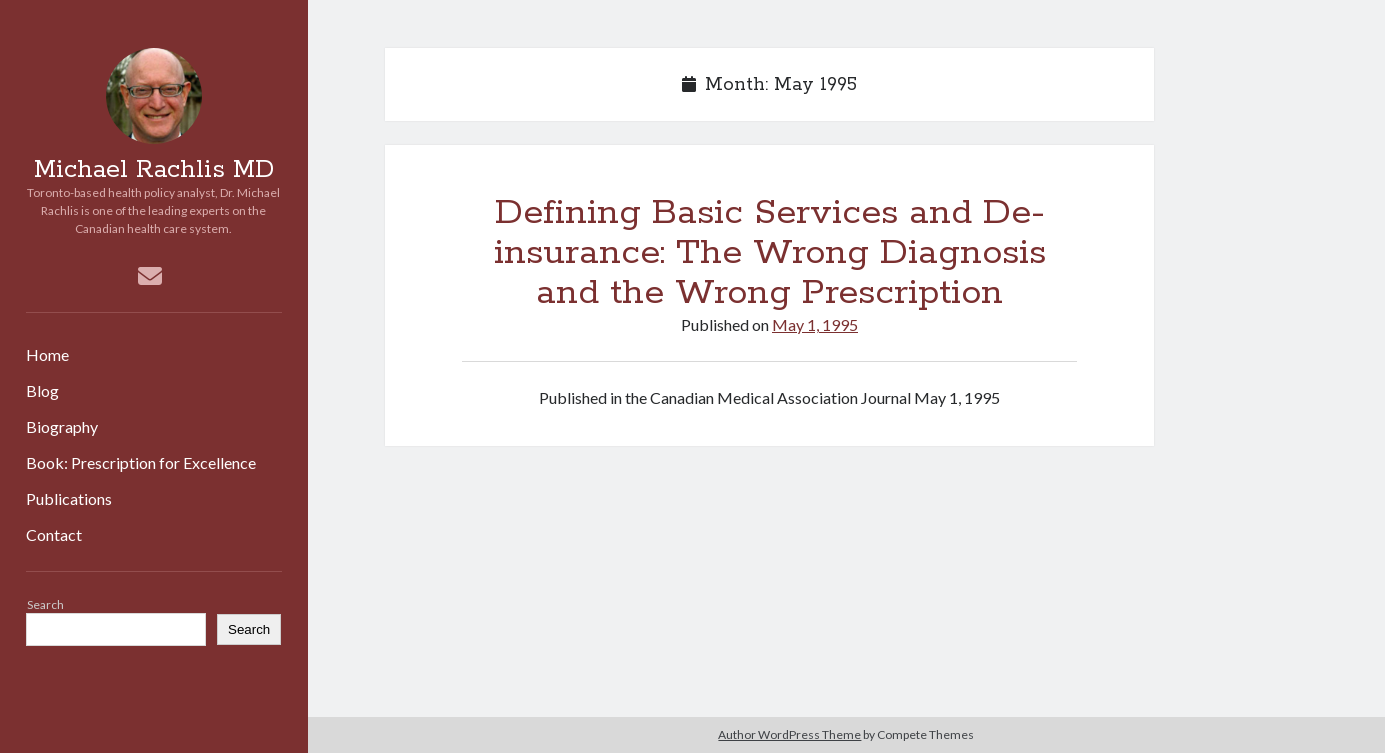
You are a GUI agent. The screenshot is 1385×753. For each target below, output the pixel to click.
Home (47, 354)
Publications (69, 498)
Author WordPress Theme (789, 734)
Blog (42, 390)
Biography (62, 426)
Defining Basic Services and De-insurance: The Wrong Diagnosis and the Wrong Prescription (770, 253)
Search (45, 604)
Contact (54, 534)
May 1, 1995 (815, 324)
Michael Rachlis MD (154, 170)
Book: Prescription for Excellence (141, 462)
